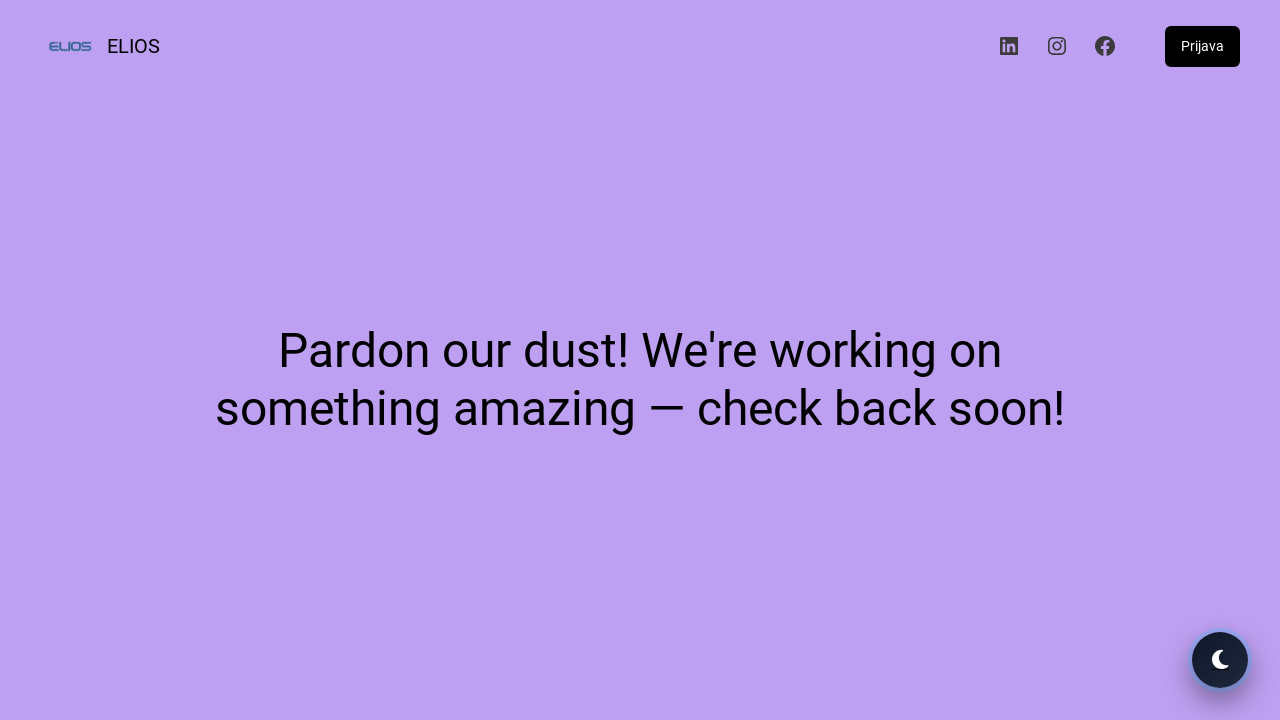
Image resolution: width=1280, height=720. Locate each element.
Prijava (1202, 46)
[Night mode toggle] (1220, 660)
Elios (133, 46)
